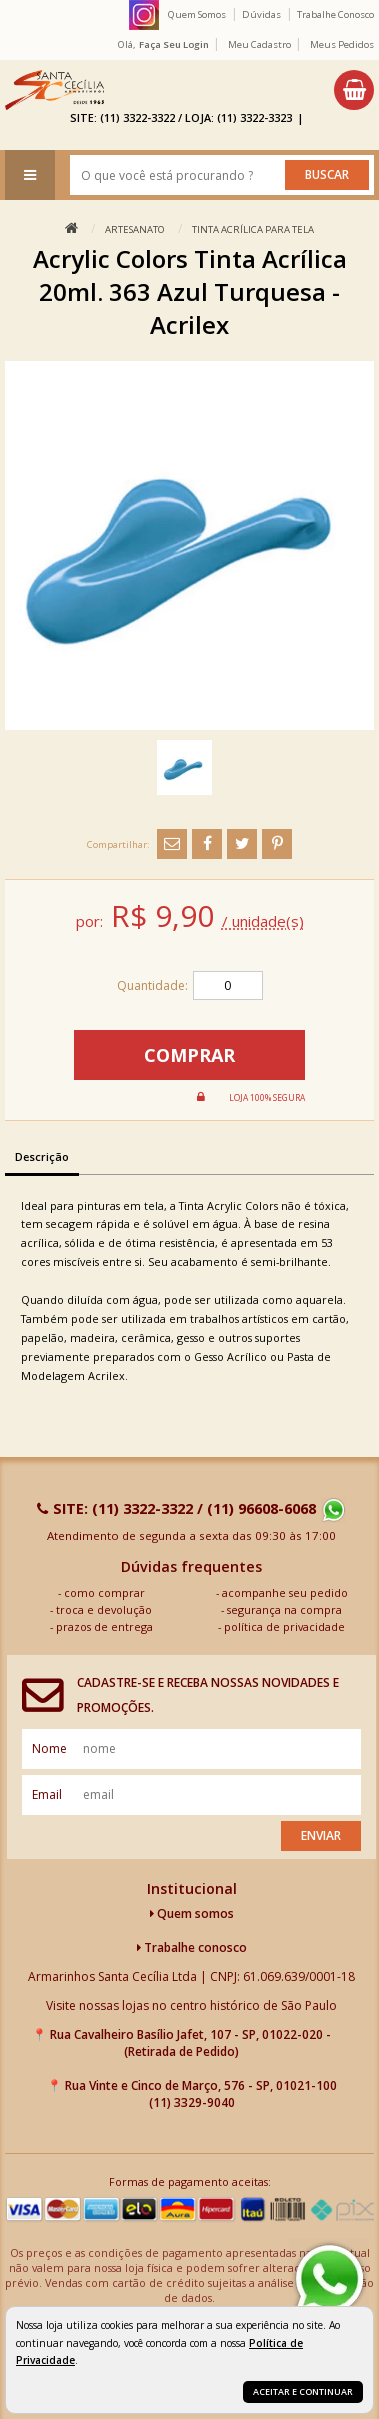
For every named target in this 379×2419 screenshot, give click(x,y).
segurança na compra (284, 1609)
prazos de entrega (104, 1626)
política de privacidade (284, 1626)
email (47, 1794)
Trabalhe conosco (192, 1947)
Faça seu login (174, 44)
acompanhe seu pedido (285, 1592)
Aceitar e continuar (303, 2391)
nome (49, 1748)
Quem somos (192, 1913)
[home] (54, 90)
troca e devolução (104, 1609)
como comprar (104, 1592)
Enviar (321, 1835)
